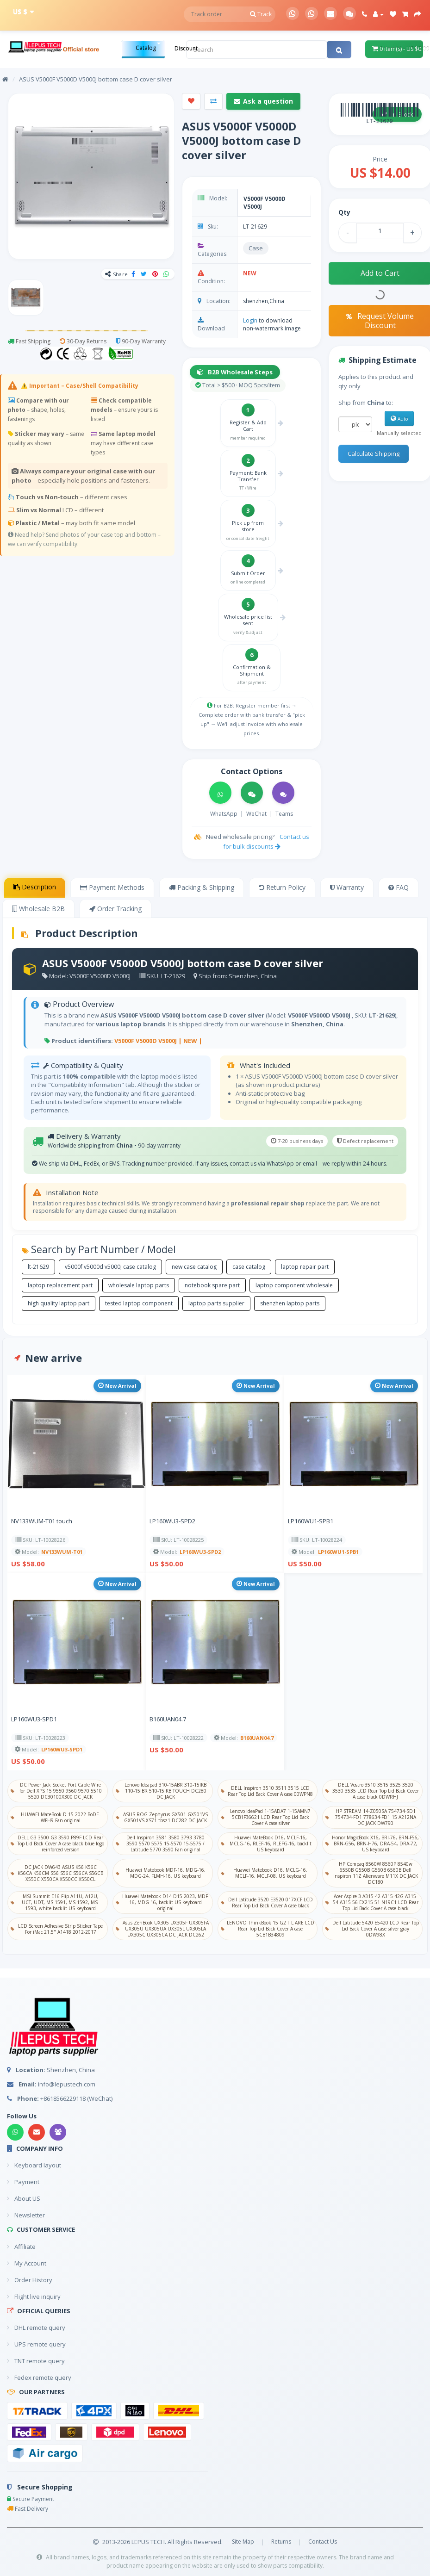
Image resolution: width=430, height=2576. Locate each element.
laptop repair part (305, 1267)
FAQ (398, 887)
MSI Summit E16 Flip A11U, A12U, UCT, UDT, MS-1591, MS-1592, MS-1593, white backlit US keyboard (55, 1902)
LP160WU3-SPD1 (34, 1719)
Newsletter (26, 2215)
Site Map (243, 2541)
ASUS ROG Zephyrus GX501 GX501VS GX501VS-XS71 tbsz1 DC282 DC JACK (162, 1817)
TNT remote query (36, 2361)
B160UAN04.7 (168, 1719)
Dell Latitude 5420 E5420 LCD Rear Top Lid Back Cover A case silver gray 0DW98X (371, 1928)
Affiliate (21, 2246)
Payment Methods (112, 887)
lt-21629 (38, 1267)
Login (250, 320)
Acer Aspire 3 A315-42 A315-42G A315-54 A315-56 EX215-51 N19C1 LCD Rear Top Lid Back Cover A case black (371, 1902)
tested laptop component (139, 1303)
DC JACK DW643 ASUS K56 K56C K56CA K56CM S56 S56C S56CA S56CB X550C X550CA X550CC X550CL (57, 1873)
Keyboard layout (34, 2165)
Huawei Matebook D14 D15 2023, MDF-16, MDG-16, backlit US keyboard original (162, 1902)
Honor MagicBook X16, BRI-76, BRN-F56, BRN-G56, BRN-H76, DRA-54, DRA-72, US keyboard (372, 1843)
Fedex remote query (39, 2377)
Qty (344, 212)
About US (23, 2198)
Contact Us (322, 2541)
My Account (26, 2263)
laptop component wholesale (294, 1285)
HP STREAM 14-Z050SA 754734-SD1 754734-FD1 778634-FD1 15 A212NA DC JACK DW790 (370, 1817)
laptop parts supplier (216, 1303)
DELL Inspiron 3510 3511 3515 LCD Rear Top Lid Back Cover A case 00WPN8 (267, 1791)
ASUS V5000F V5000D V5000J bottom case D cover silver (95, 79)
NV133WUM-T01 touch (41, 1521)
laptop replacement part (60, 1285)
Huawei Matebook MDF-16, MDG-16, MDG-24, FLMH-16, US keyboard (161, 1873)
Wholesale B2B (38, 908)
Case (256, 248)
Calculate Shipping (373, 453)
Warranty (347, 887)
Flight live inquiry (34, 2296)
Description (34, 886)
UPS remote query (36, 2344)
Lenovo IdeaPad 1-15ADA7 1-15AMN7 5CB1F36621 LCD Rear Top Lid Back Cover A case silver (266, 1817)
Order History (29, 2280)
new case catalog (194, 1267)
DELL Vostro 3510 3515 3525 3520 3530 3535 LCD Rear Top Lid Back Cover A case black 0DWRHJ (371, 1790)
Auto (399, 418)
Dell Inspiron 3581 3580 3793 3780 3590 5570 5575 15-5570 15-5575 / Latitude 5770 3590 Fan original (160, 1843)
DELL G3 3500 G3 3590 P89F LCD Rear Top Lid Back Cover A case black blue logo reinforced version (57, 1843)
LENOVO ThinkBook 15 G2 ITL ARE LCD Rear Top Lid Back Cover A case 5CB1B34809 (267, 1928)
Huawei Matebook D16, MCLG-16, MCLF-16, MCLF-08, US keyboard (264, 1873)
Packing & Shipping (201, 887)
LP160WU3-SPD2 (172, 1521)
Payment (23, 2182)
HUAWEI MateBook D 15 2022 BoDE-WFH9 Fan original (55, 1817)
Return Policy (282, 887)
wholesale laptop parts (138, 1285)
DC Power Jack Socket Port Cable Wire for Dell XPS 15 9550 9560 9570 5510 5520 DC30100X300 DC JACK (56, 1790)
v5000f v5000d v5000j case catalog (110, 1267)
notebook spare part (212, 1285)
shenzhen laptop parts (289, 1303)
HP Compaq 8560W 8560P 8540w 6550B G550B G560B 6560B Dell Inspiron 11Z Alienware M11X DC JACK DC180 (371, 1873)
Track (261, 14)
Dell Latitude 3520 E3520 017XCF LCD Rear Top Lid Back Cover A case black (267, 1902)
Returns (281, 2541)
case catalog (248, 1267)
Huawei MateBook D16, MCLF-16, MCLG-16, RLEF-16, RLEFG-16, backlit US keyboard (266, 1843)
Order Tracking (115, 908)
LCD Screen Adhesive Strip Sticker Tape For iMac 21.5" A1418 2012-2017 (57, 1929)
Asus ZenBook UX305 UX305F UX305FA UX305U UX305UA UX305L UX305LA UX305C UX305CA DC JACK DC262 (162, 1928)
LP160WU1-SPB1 (310, 1521)
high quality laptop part (58, 1303)
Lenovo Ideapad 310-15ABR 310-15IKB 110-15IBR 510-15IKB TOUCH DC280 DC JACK (161, 1790)
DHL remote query (36, 2327)
